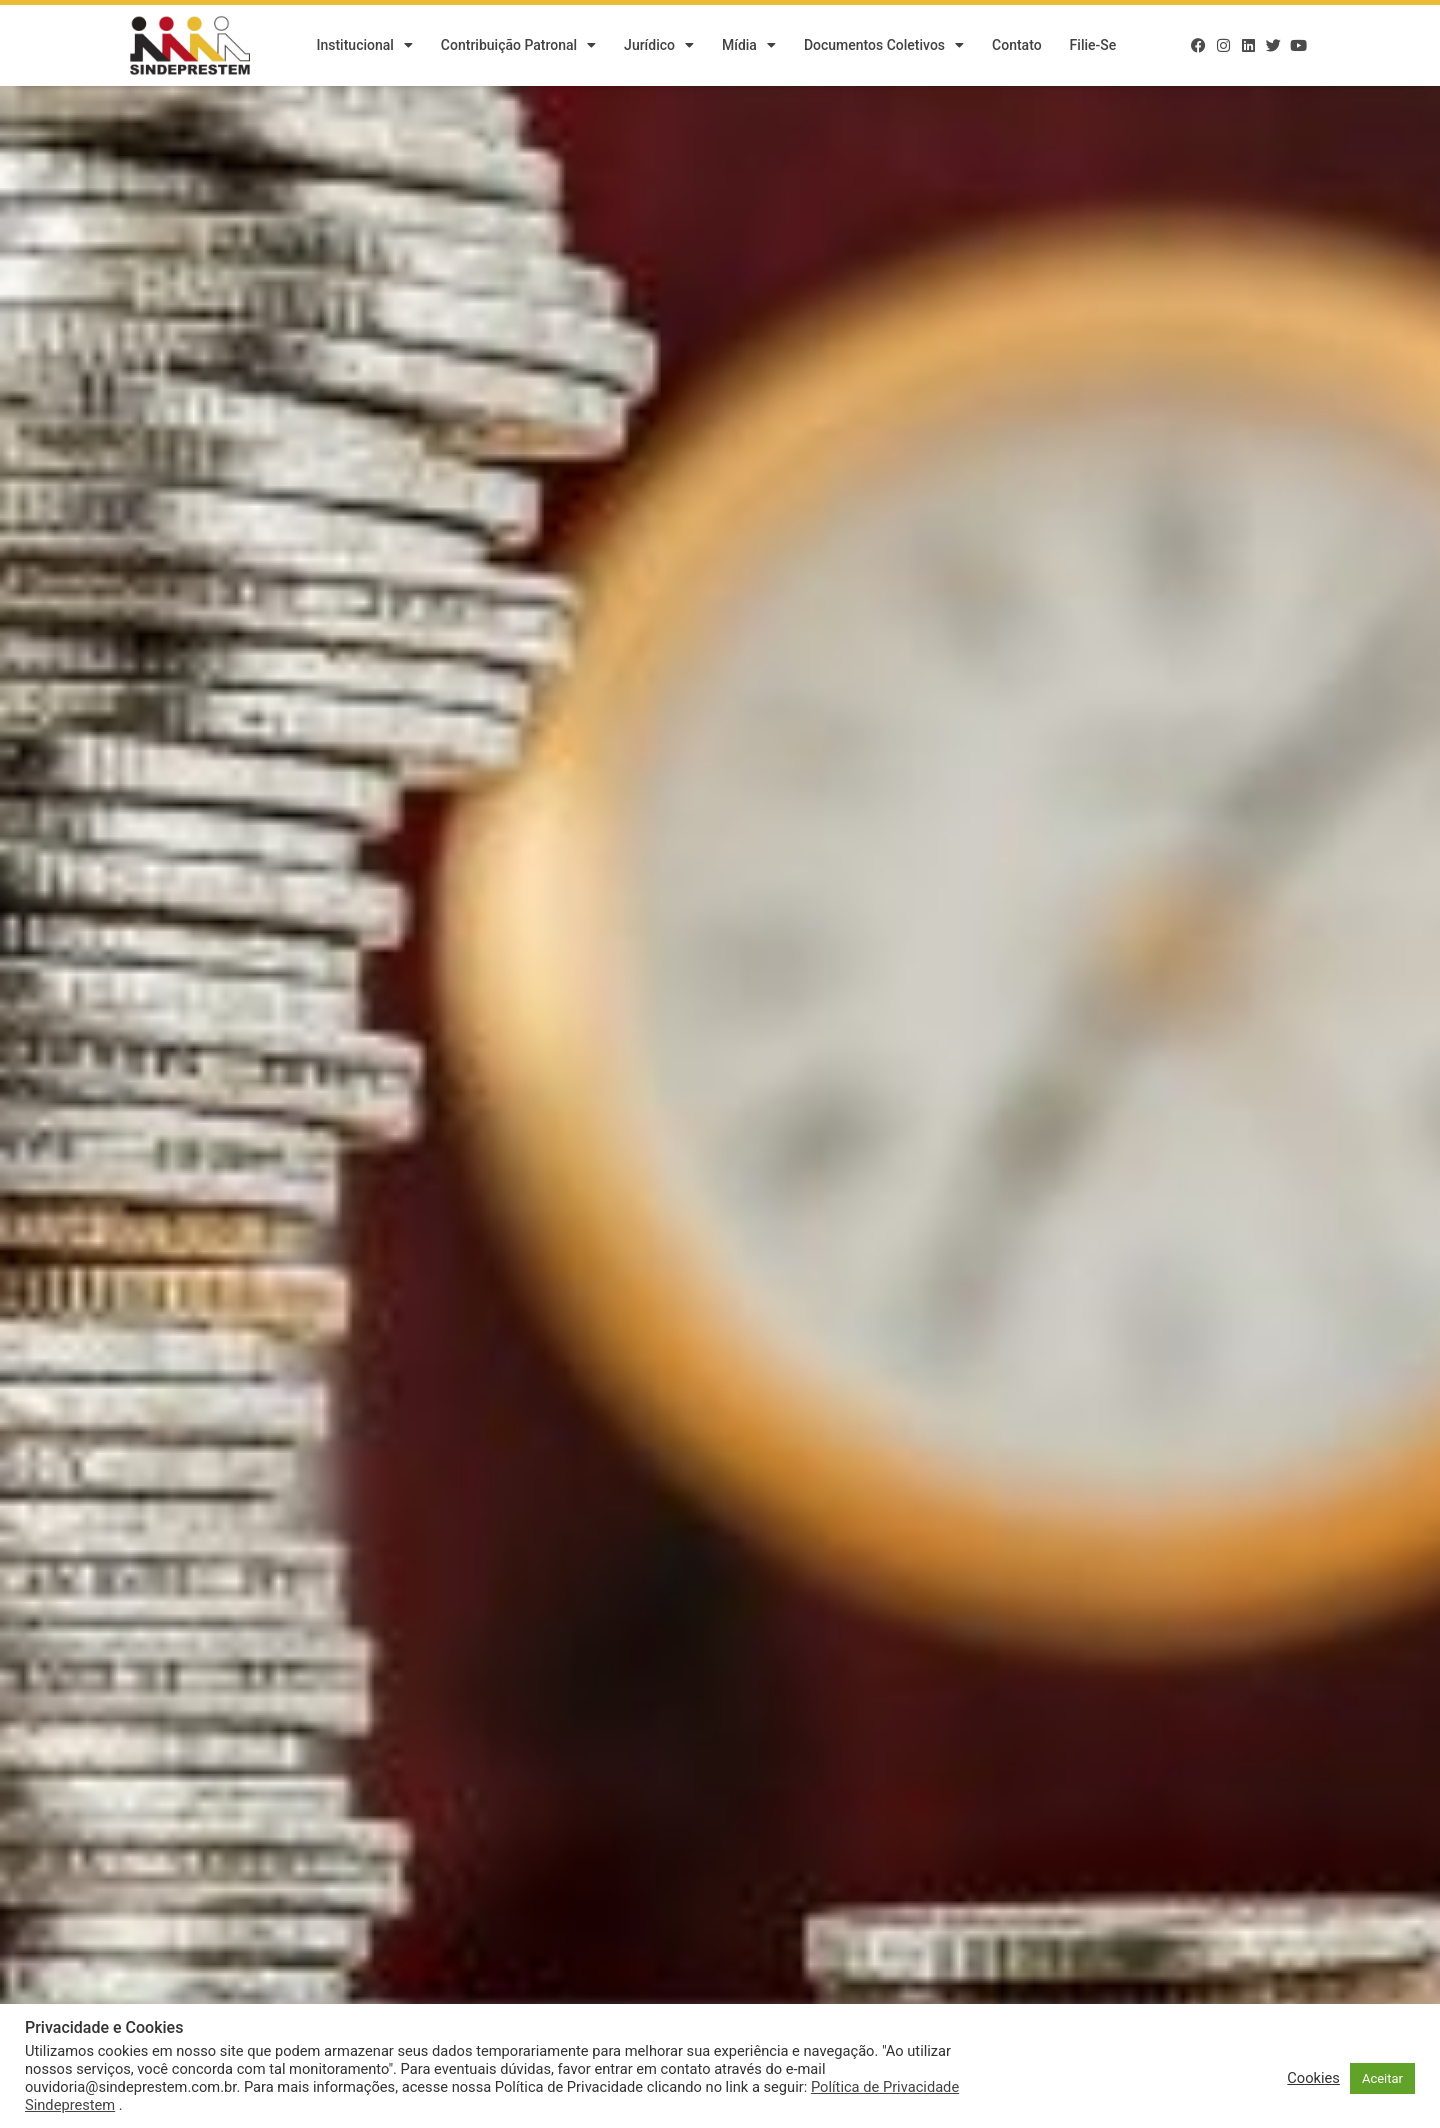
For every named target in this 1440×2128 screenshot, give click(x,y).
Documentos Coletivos (884, 45)
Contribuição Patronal (518, 45)
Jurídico (659, 45)
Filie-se (1093, 45)
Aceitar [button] (1382, 2078)
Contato (1017, 45)
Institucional (364, 45)
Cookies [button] (1313, 2078)
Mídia (749, 45)
